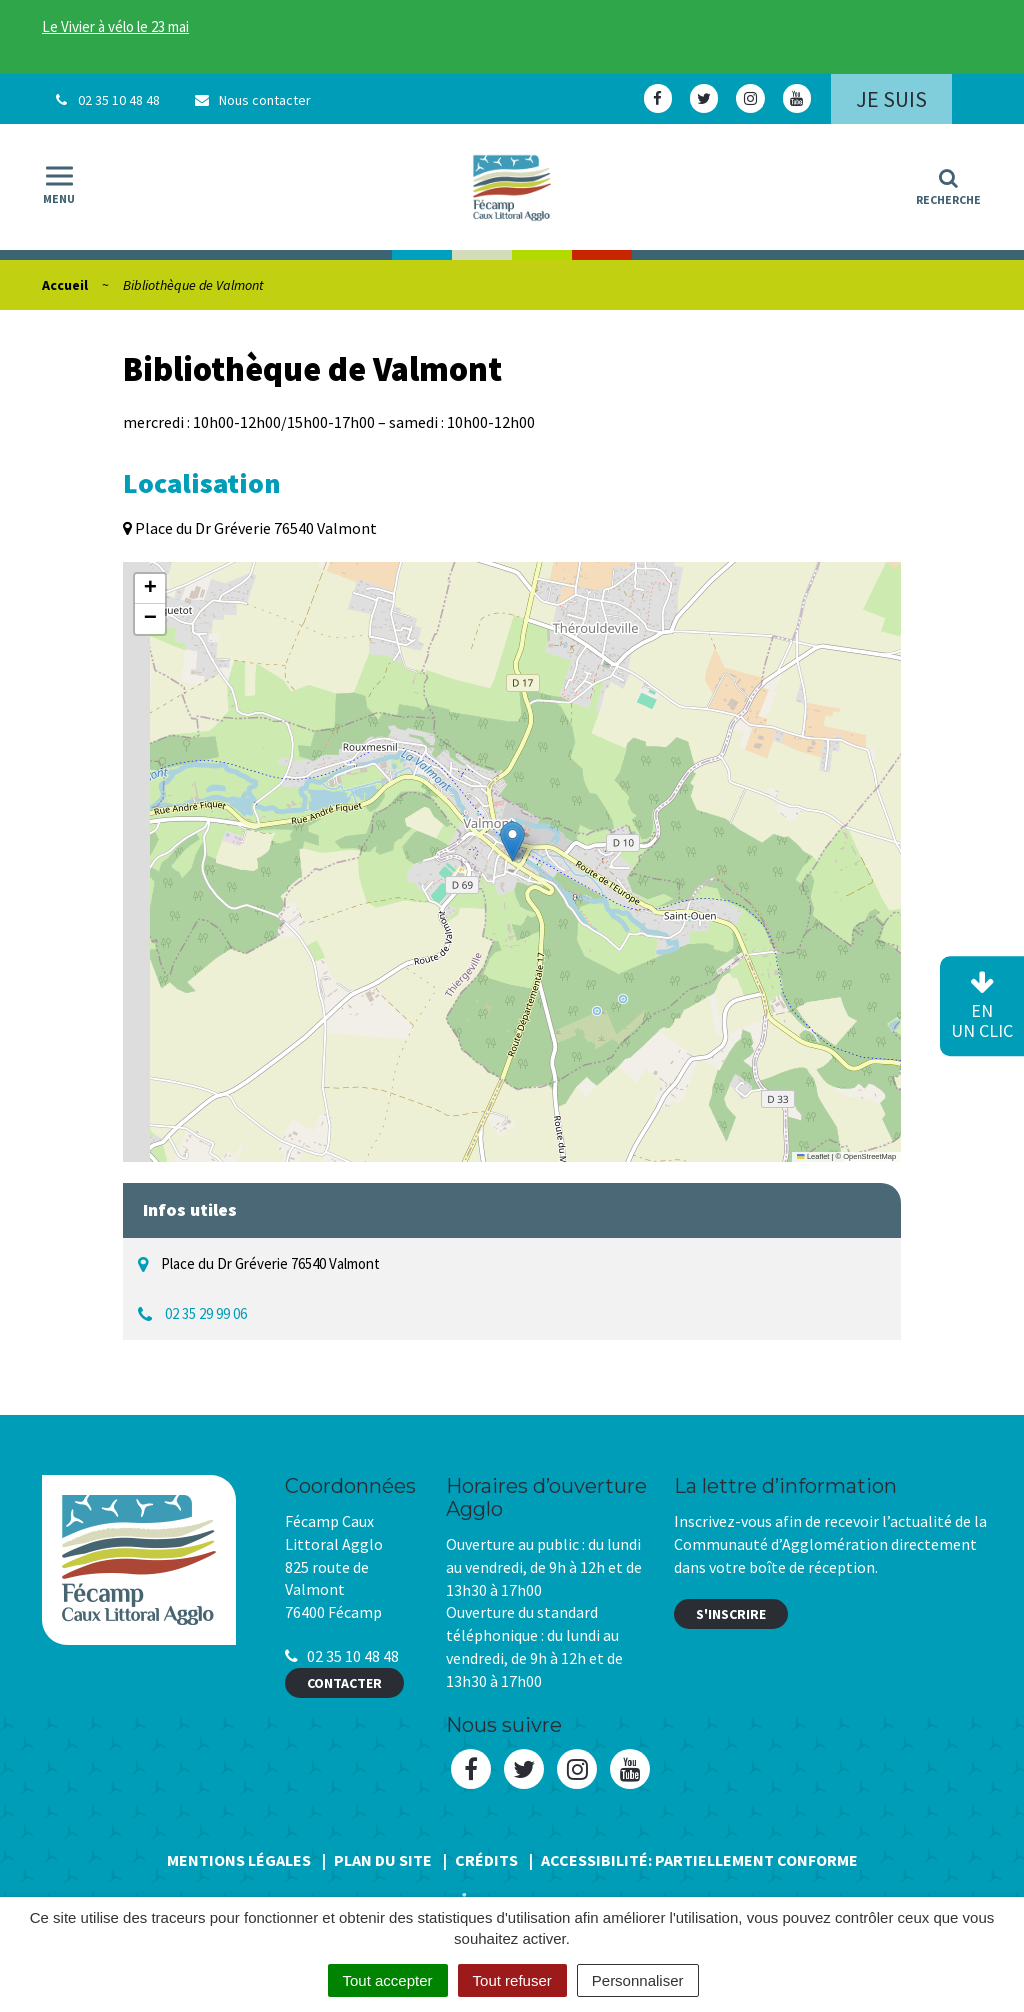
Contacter (344, 1683)
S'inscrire (731, 1614)
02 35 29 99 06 (206, 1313)
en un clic (982, 1007)
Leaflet (813, 1156)
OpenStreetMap (869, 1156)
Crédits (486, 1860)
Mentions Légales (239, 1860)
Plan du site (383, 1860)
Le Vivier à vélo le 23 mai (115, 26)
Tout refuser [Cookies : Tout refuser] (512, 1980)
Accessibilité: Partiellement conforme (699, 1860)
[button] (512, 841)
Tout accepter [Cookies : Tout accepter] (388, 1980)
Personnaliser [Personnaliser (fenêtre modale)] (638, 1980)
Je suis (891, 99)
